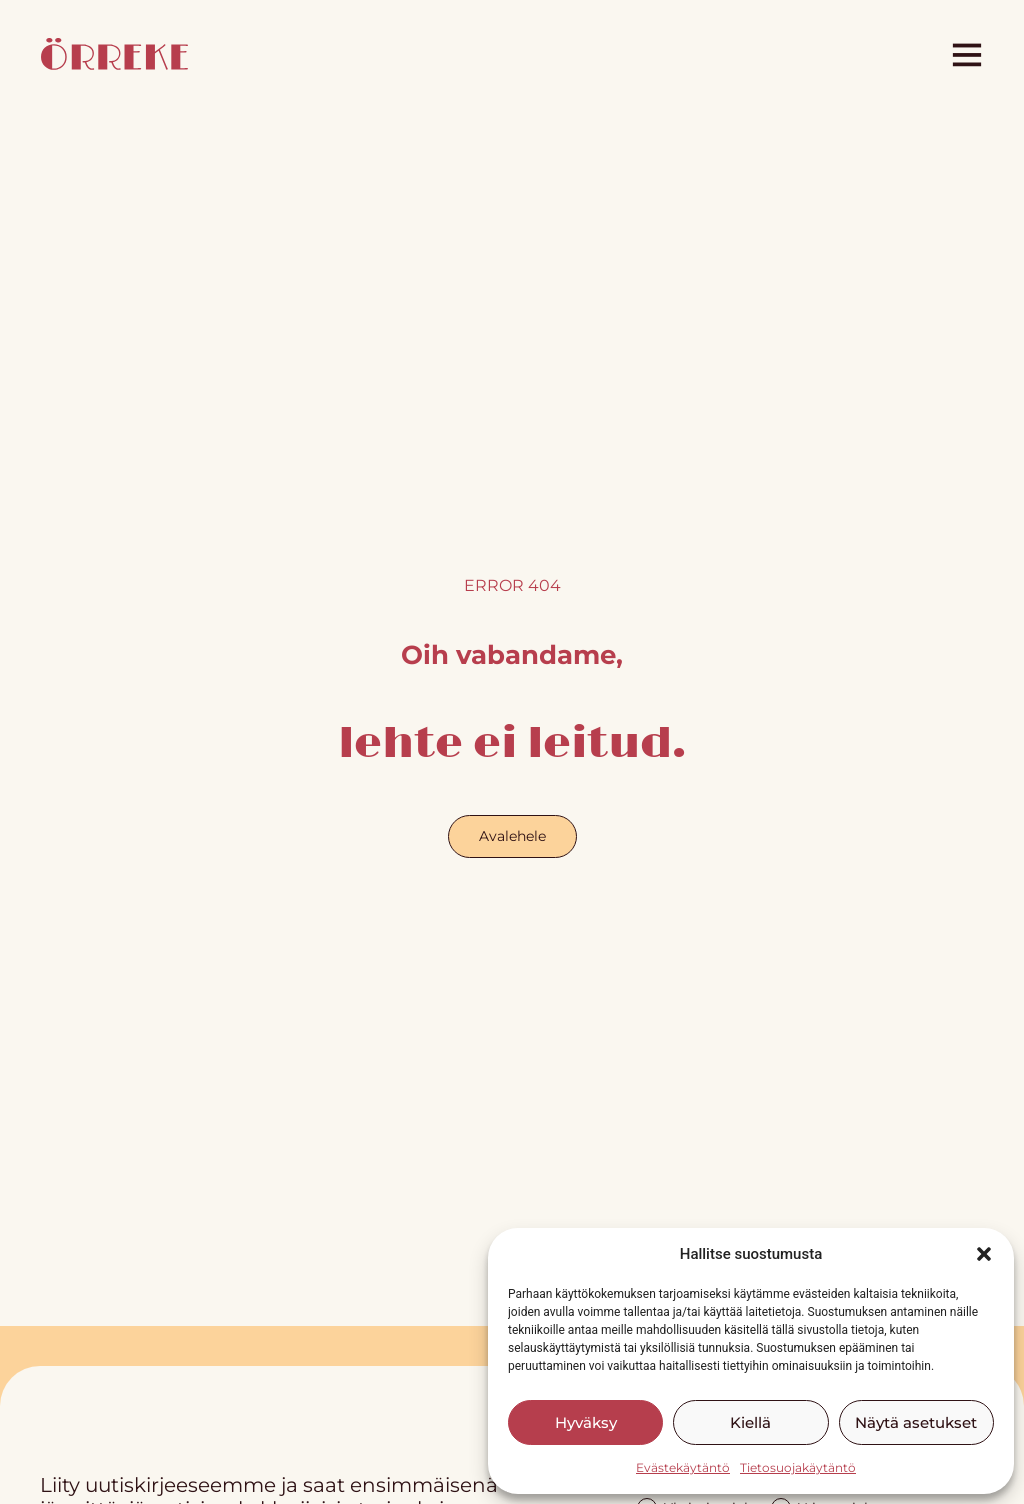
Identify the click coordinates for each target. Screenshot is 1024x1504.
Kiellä (750, 1422)
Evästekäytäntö (683, 1467)
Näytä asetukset (916, 1422)
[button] (984, 1254)
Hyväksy (586, 1422)
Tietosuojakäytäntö (798, 1467)
